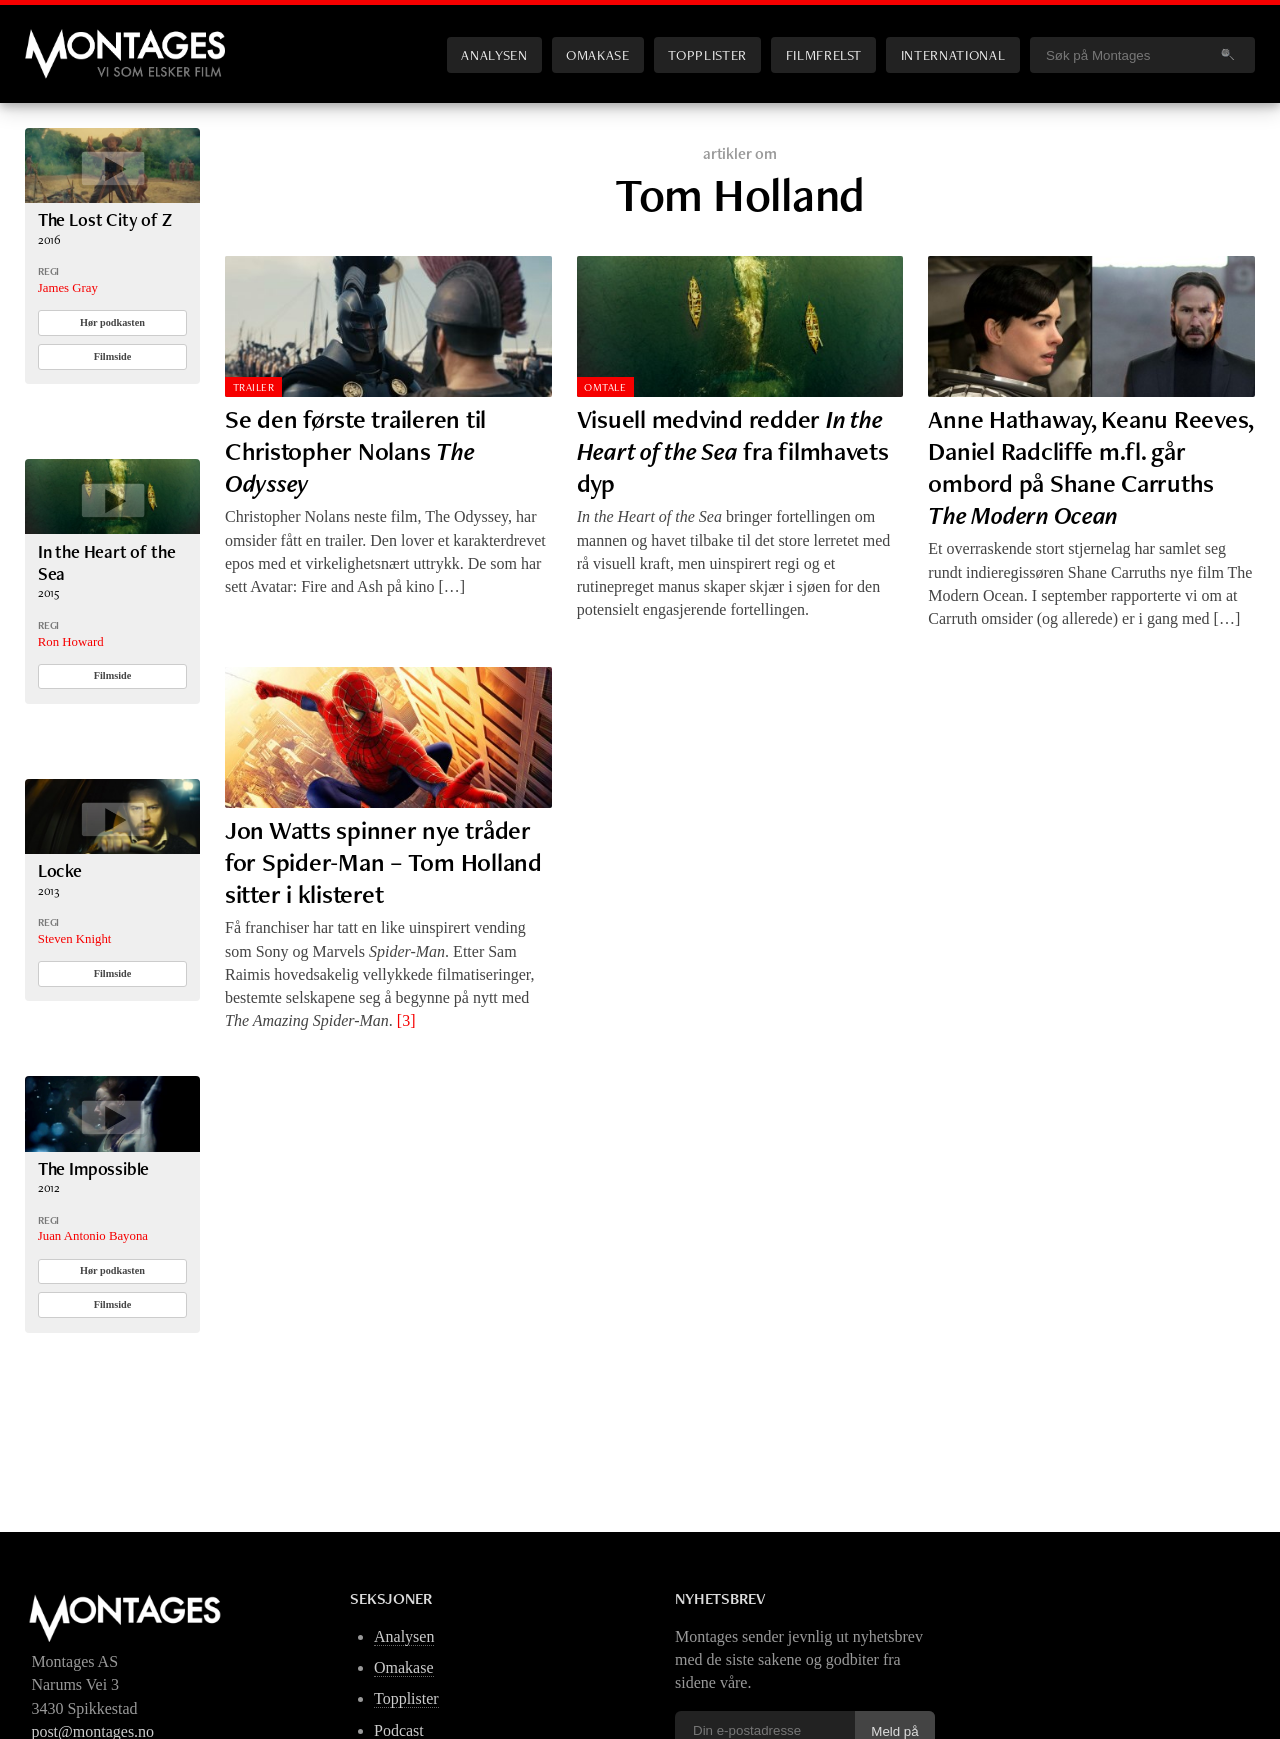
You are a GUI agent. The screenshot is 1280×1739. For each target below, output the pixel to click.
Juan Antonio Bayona (93, 1236)
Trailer (253, 387)
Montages (58, 39)
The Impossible (94, 1168)
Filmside (113, 356)
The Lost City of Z (105, 219)
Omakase (597, 54)
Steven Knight (75, 939)
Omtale (605, 387)
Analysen (494, 54)
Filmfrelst (824, 54)
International (953, 54)
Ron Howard (71, 642)
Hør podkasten (112, 322)
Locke (60, 870)
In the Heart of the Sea (107, 562)
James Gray (68, 288)
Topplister (707, 54)
